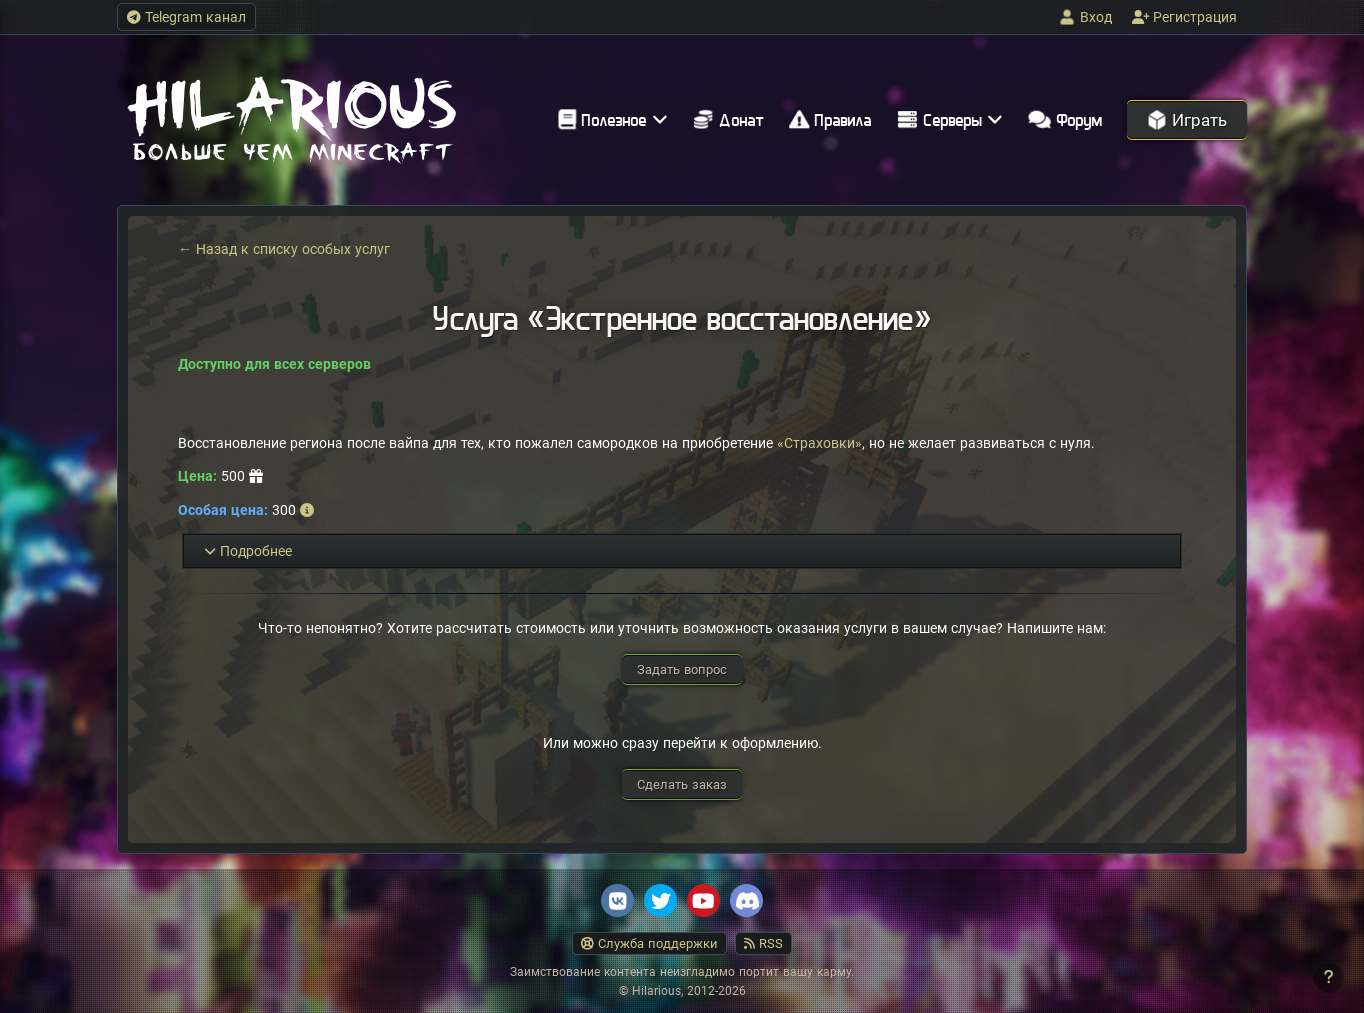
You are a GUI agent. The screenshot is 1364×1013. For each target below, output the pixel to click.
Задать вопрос (682, 669)
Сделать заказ (682, 784)
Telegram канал (186, 17)
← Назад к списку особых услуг (284, 249)
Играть (1187, 120)
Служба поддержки (649, 943)
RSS (763, 943)
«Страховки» (819, 443)
